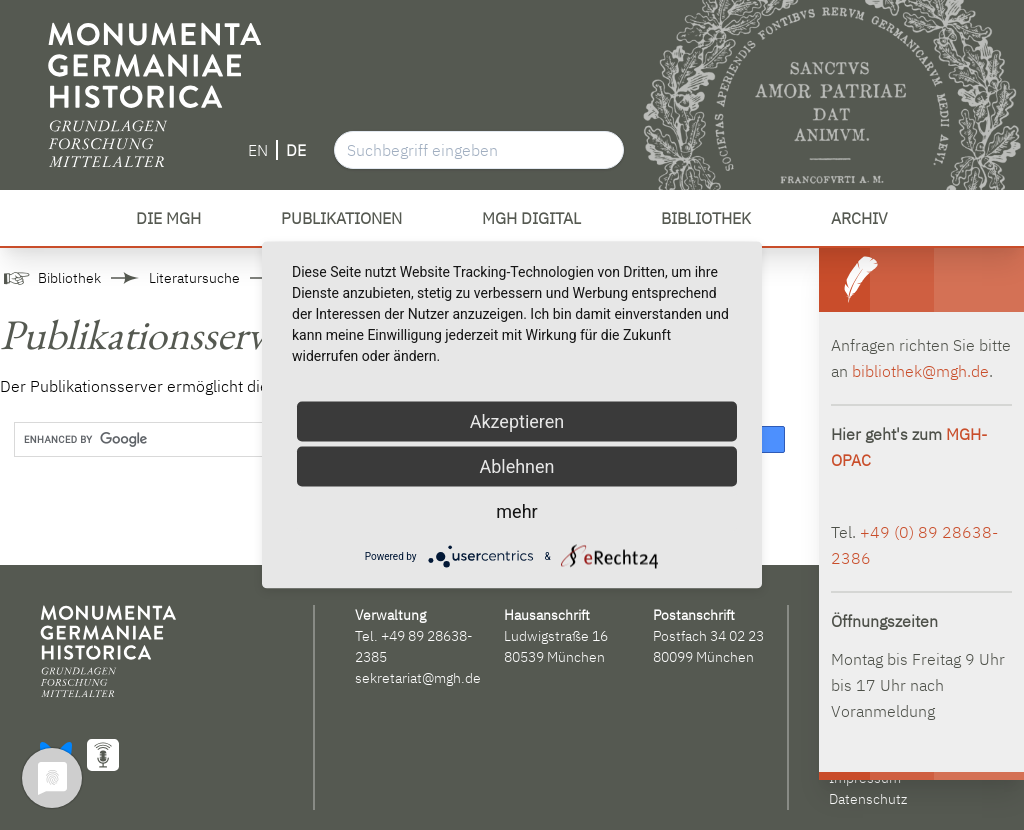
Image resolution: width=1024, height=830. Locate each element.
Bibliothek (69, 278)
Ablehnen (516, 466)
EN (258, 150)
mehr (516, 511)
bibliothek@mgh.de (920, 371)
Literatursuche (194, 278)
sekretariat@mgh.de (418, 678)
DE (296, 150)
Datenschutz (868, 799)
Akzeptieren (517, 421)
